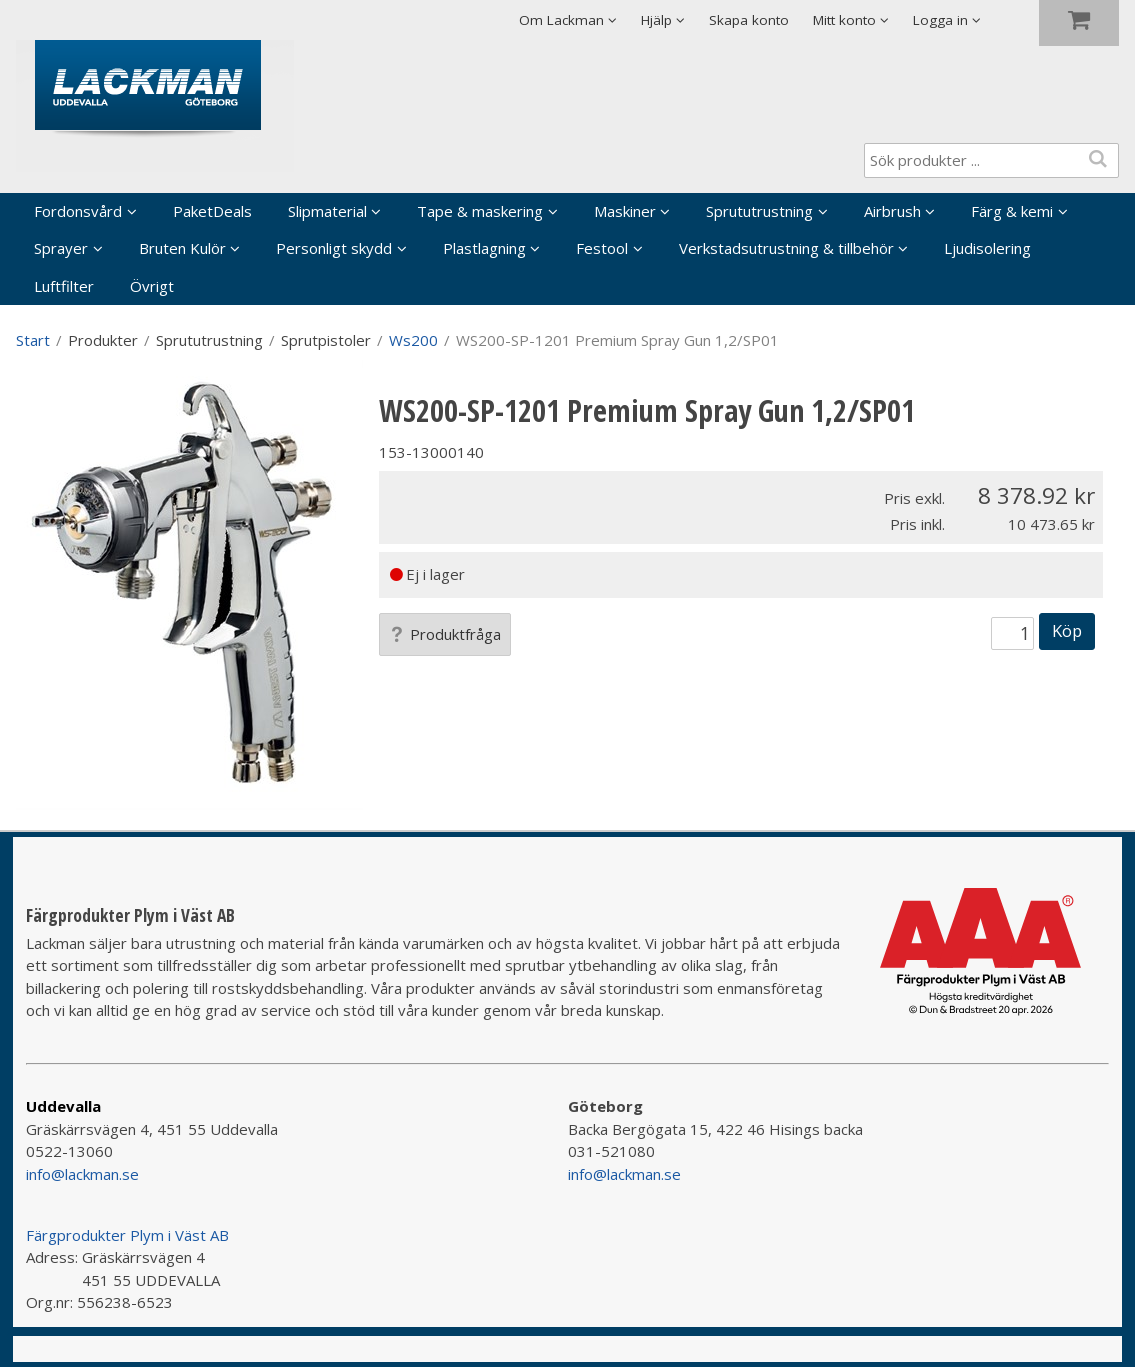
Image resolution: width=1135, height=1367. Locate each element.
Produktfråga (445, 634)
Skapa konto (749, 20)
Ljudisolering (987, 248)
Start (33, 340)
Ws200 (413, 340)
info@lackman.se (82, 1174)
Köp (1067, 630)
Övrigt (152, 286)
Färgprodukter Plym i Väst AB (127, 1235)
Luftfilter (64, 286)
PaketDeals (212, 211)
